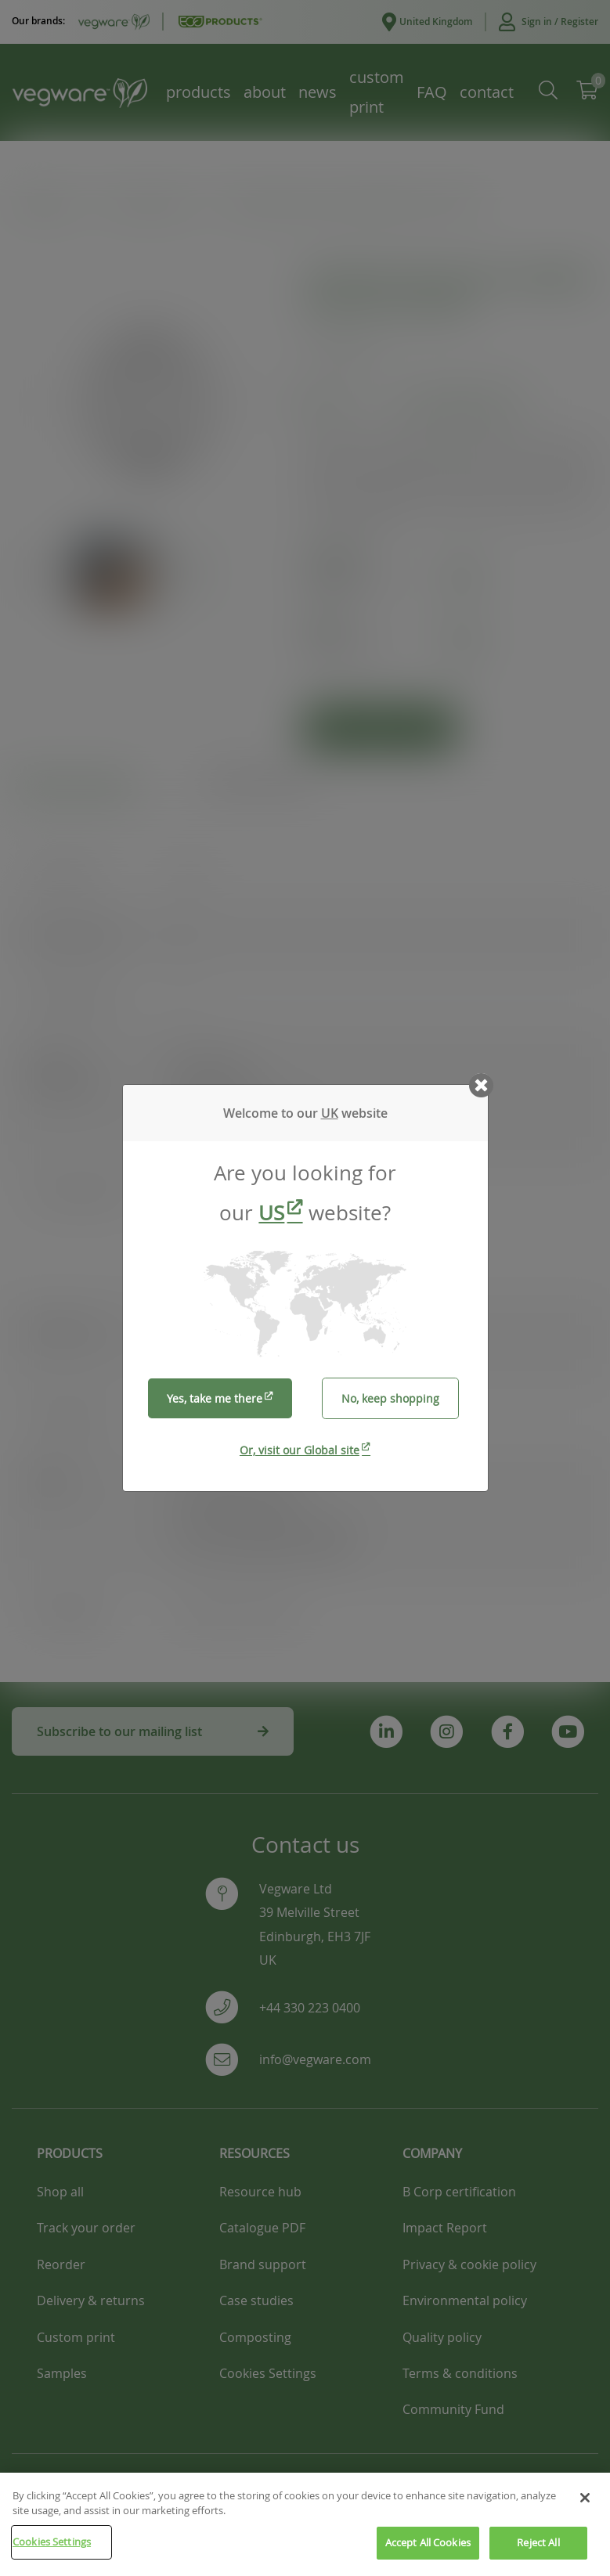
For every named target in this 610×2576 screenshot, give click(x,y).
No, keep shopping (390, 1398)
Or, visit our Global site (299, 1450)
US (271, 1213)
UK (329, 1113)
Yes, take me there (214, 1398)
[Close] (585, 2523)
